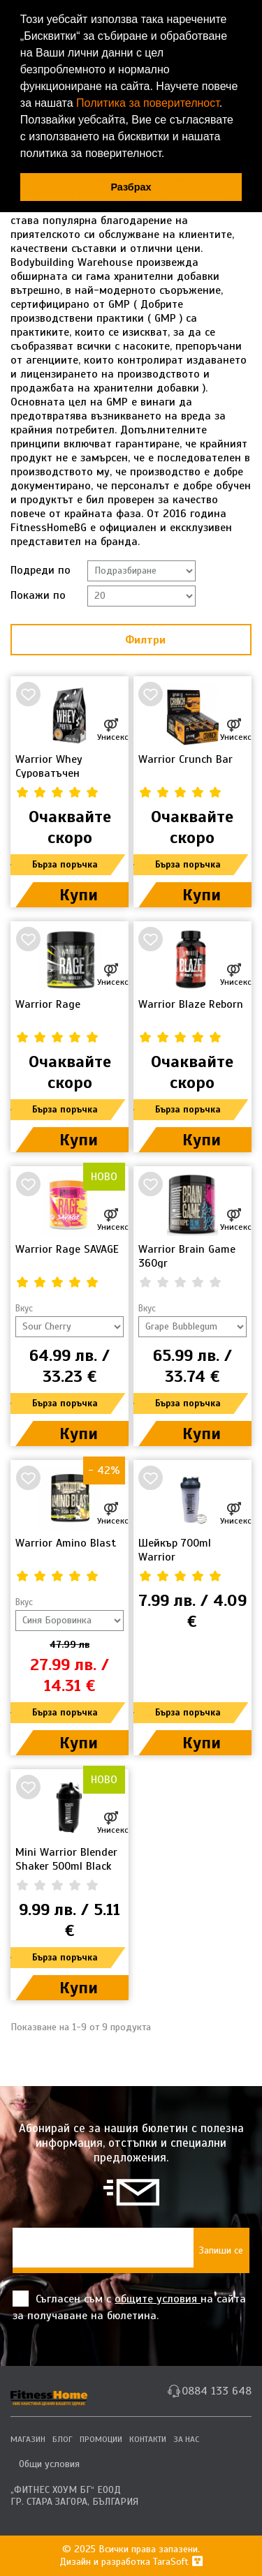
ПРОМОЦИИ (101, 2439)
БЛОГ (62, 2439)
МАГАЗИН (27, 2439)
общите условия (158, 2299)
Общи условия (49, 2464)
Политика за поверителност (147, 103)
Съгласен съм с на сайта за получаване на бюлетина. (129, 2307)
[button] (170, 155)
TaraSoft (178, 2562)
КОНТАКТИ (147, 2439)
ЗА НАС (186, 2439)
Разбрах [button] (130, 187)
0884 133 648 (217, 2391)
